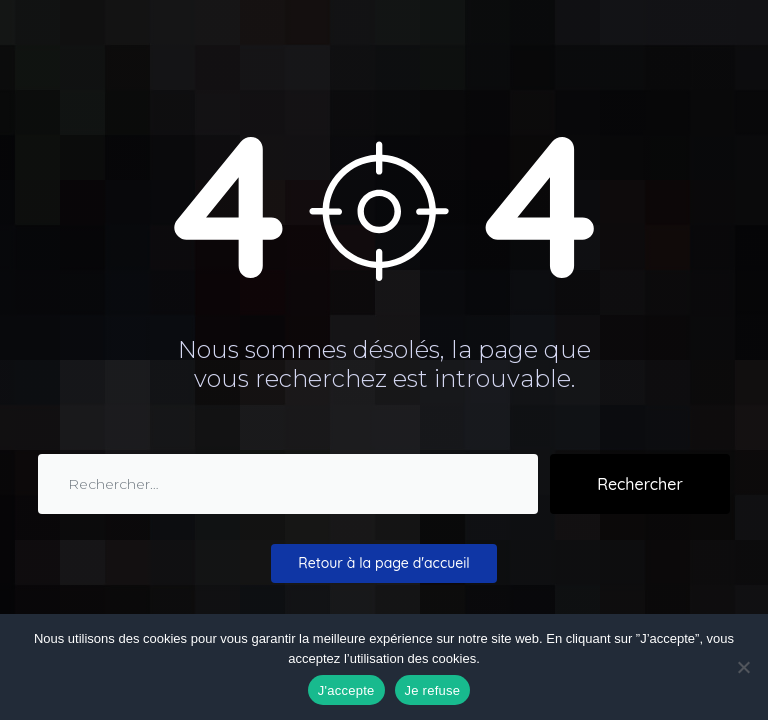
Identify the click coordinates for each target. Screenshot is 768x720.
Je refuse (433, 690)
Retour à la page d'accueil (383, 563)
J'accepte (346, 690)
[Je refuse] (743, 667)
